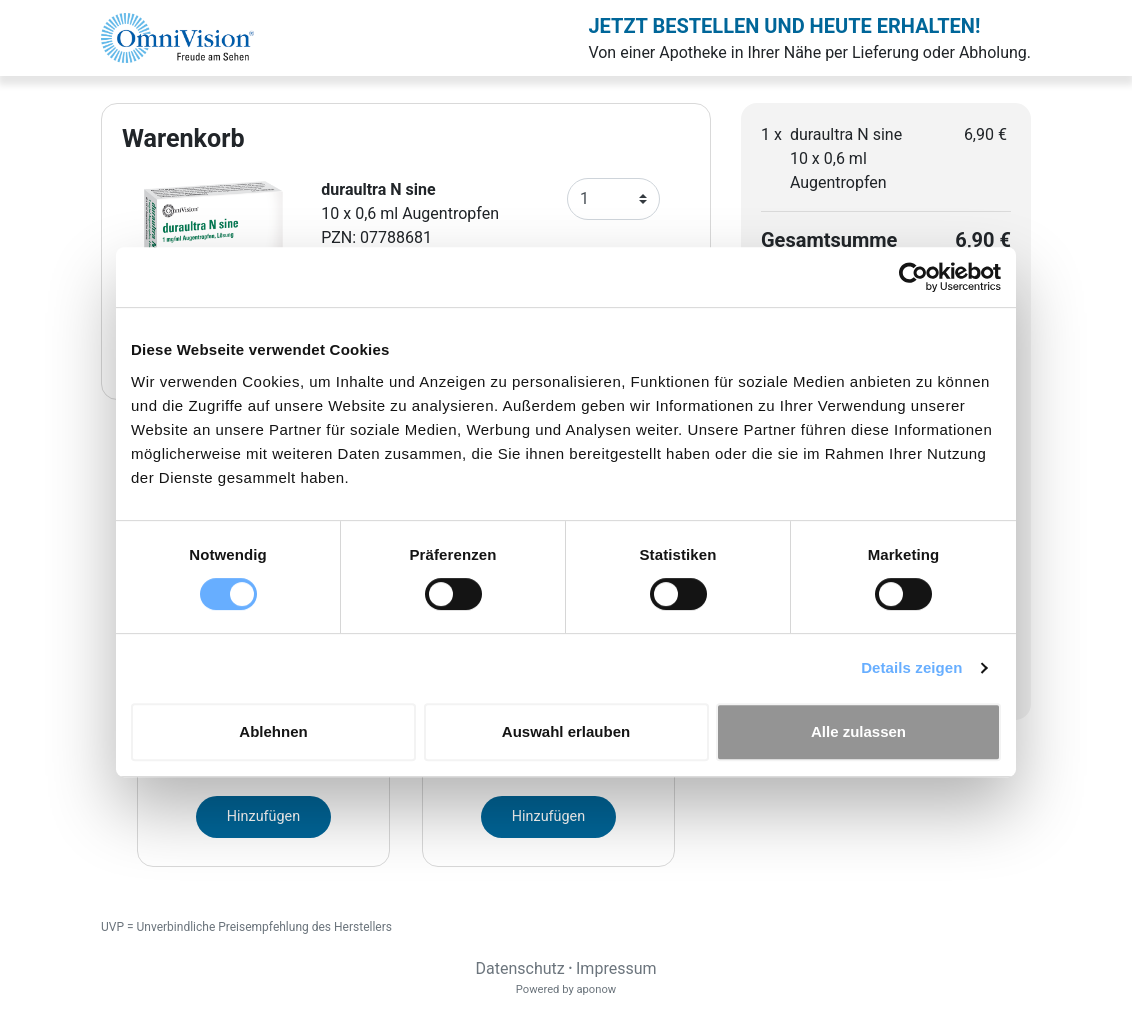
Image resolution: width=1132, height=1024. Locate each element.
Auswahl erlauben (566, 731)
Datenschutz (519, 968)
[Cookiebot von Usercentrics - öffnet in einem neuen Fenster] (913, 277)
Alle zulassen (858, 731)
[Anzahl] (613, 199)
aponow (596, 989)
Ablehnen (273, 731)
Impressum (616, 968)
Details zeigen (911, 667)
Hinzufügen (263, 816)
